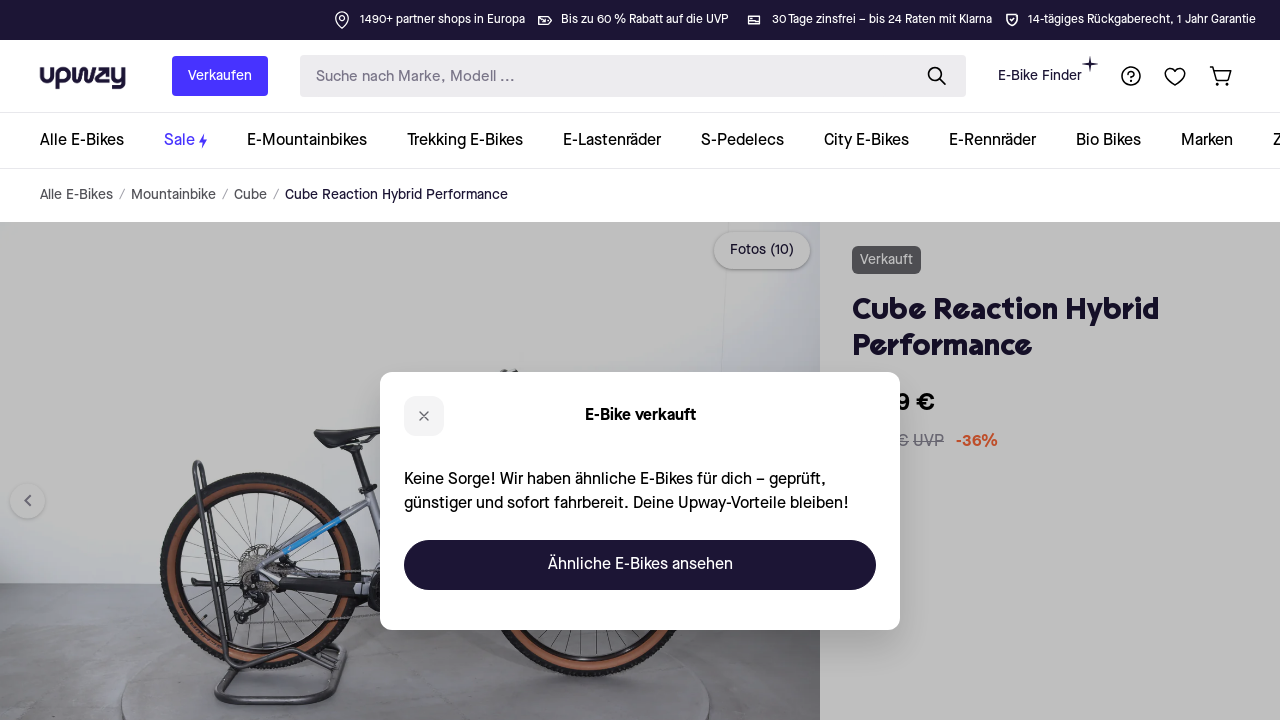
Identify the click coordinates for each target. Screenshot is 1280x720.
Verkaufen (220, 76)
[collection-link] (92, 140)
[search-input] (601, 76)
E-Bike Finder (1048, 69)
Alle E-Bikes (76, 195)
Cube (250, 195)
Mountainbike (173, 195)
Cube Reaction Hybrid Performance (396, 195)
